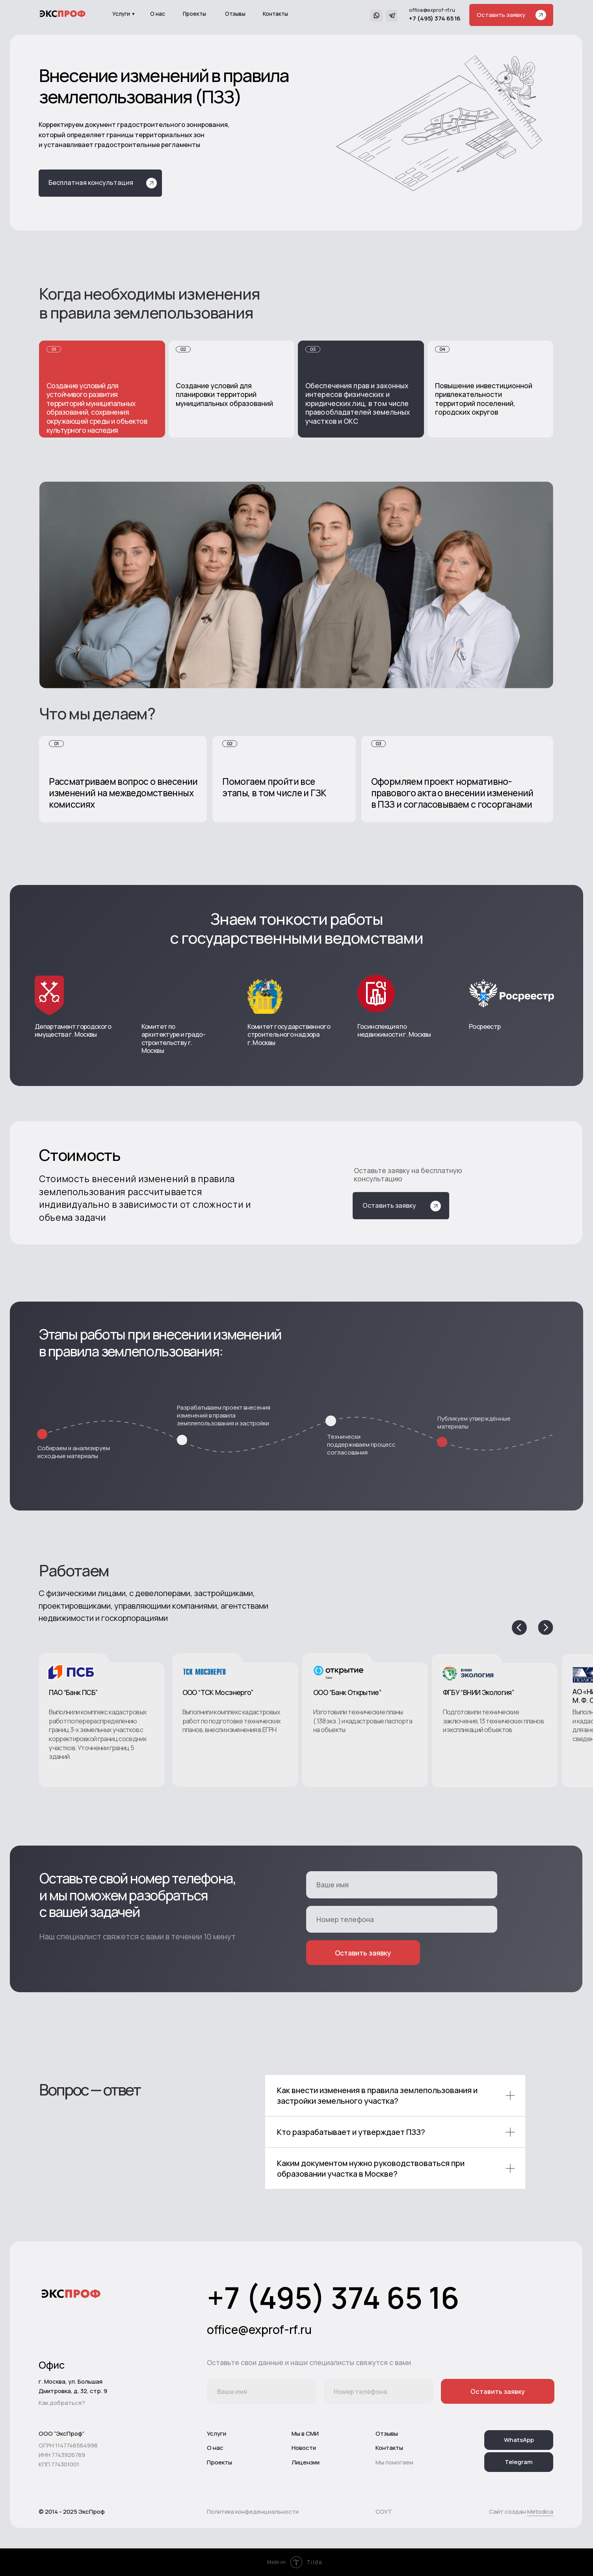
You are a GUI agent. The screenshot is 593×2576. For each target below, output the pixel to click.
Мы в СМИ (305, 2433)
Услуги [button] (121, 13)
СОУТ (384, 2511)
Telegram (519, 2462)
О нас (157, 13)
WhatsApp (519, 2440)
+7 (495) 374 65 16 (435, 18)
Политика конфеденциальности (253, 2511)
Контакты (275, 13)
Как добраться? (62, 2403)
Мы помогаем (394, 2462)
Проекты (194, 13)
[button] (511, 15)
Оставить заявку (363, 1953)
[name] (401, 1884)
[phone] (401, 1919)
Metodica (540, 2511)
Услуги (216, 2433)
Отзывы (235, 13)
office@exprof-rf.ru (432, 10)
